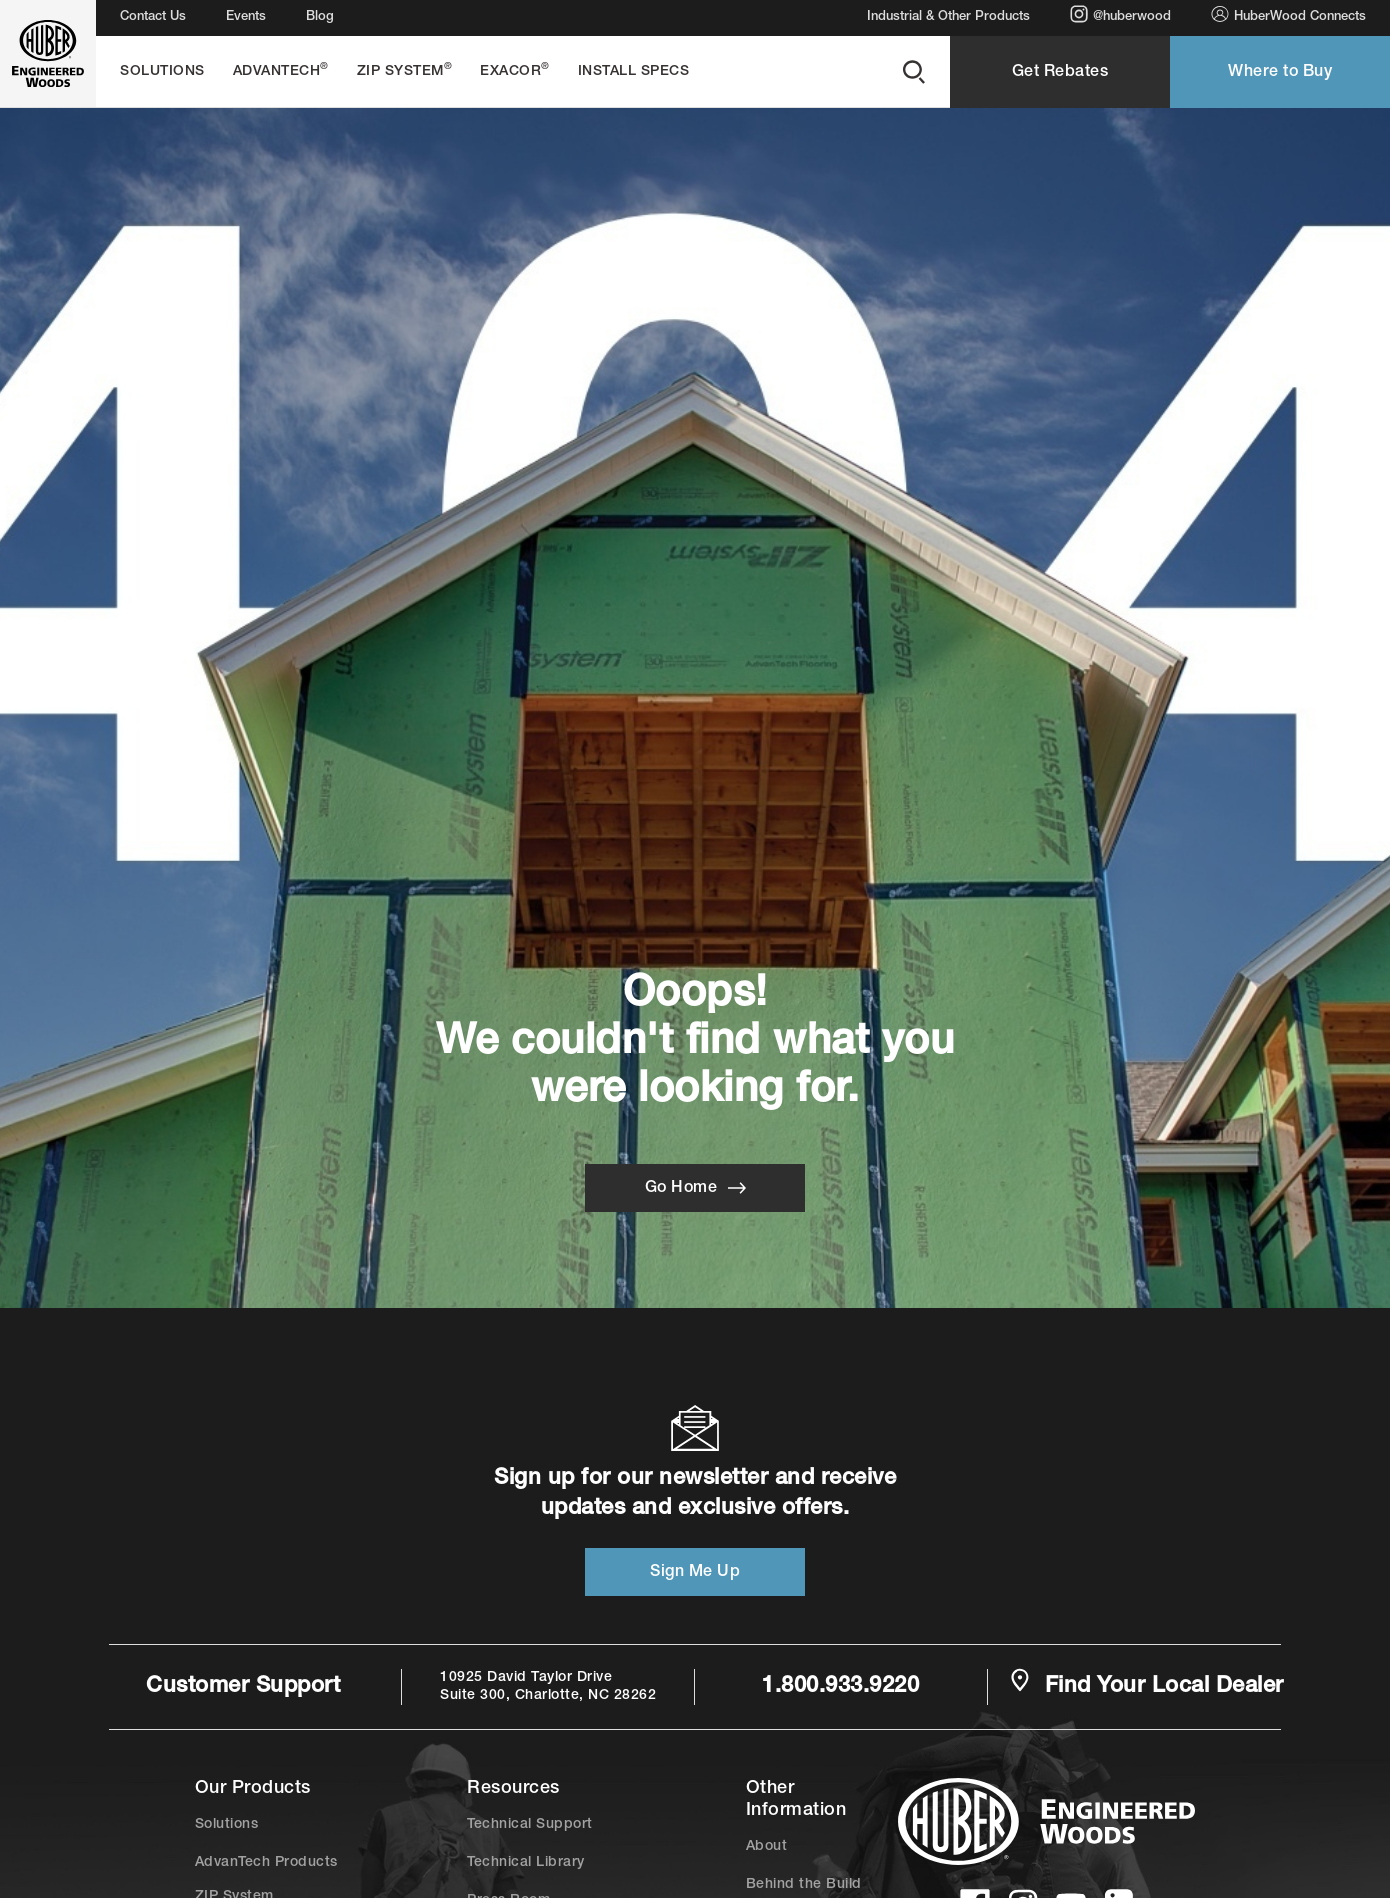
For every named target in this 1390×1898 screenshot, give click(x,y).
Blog (320, 17)
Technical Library (526, 1863)
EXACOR (515, 70)
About (767, 1847)
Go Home (695, 1188)
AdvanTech (281, 70)
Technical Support (530, 1825)
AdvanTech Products (266, 1863)
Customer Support (243, 1687)
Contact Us (153, 17)
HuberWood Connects (1288, 14)
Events (246, 17)
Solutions (162, 72)
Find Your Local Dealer (1146, 1685)
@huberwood (1120, 14)
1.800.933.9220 (840, 1687)
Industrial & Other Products (948, 17)
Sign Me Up (695, 1573)
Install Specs (634, 72)
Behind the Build (804, 1885)
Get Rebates (1060, 73)
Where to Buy (1280, 73)
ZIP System (405, 70)
